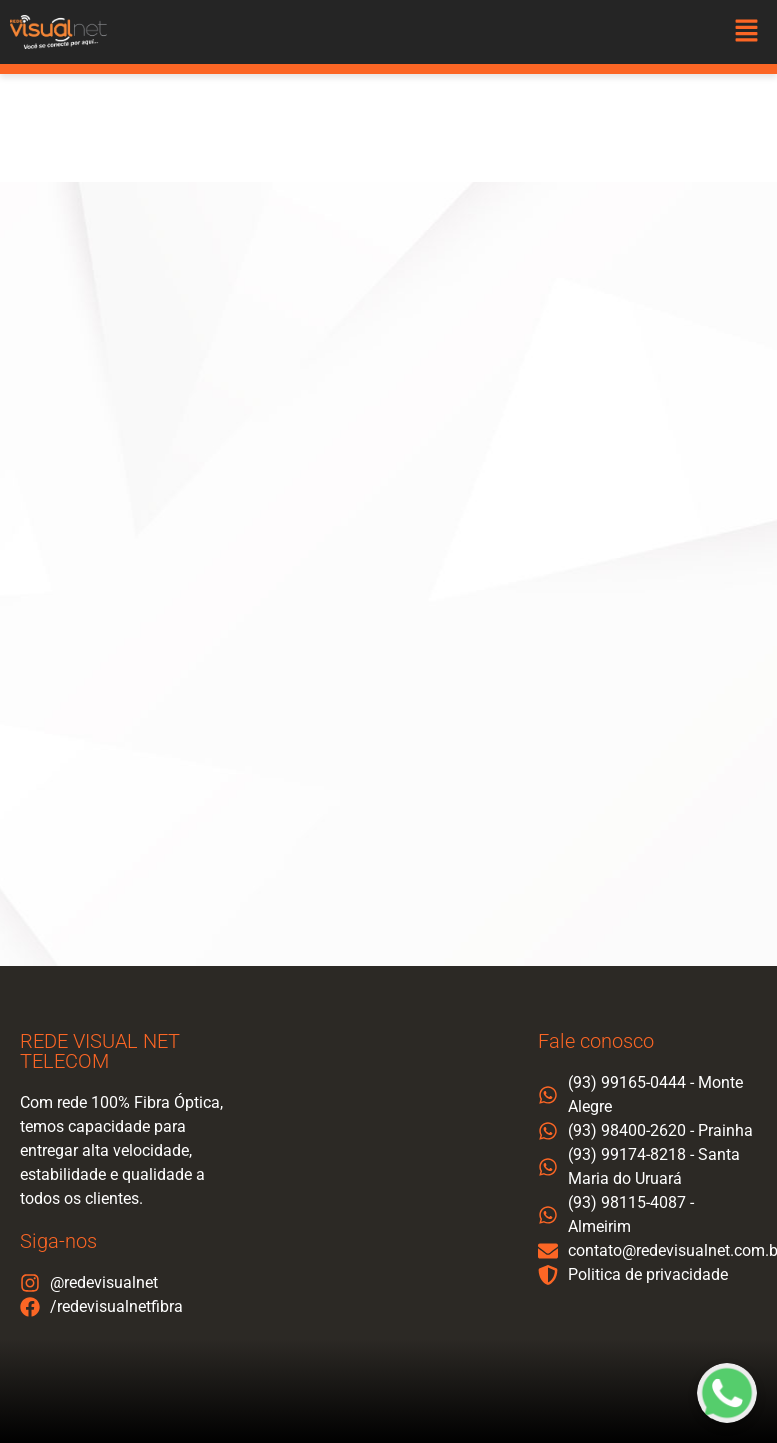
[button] (747, 32)
